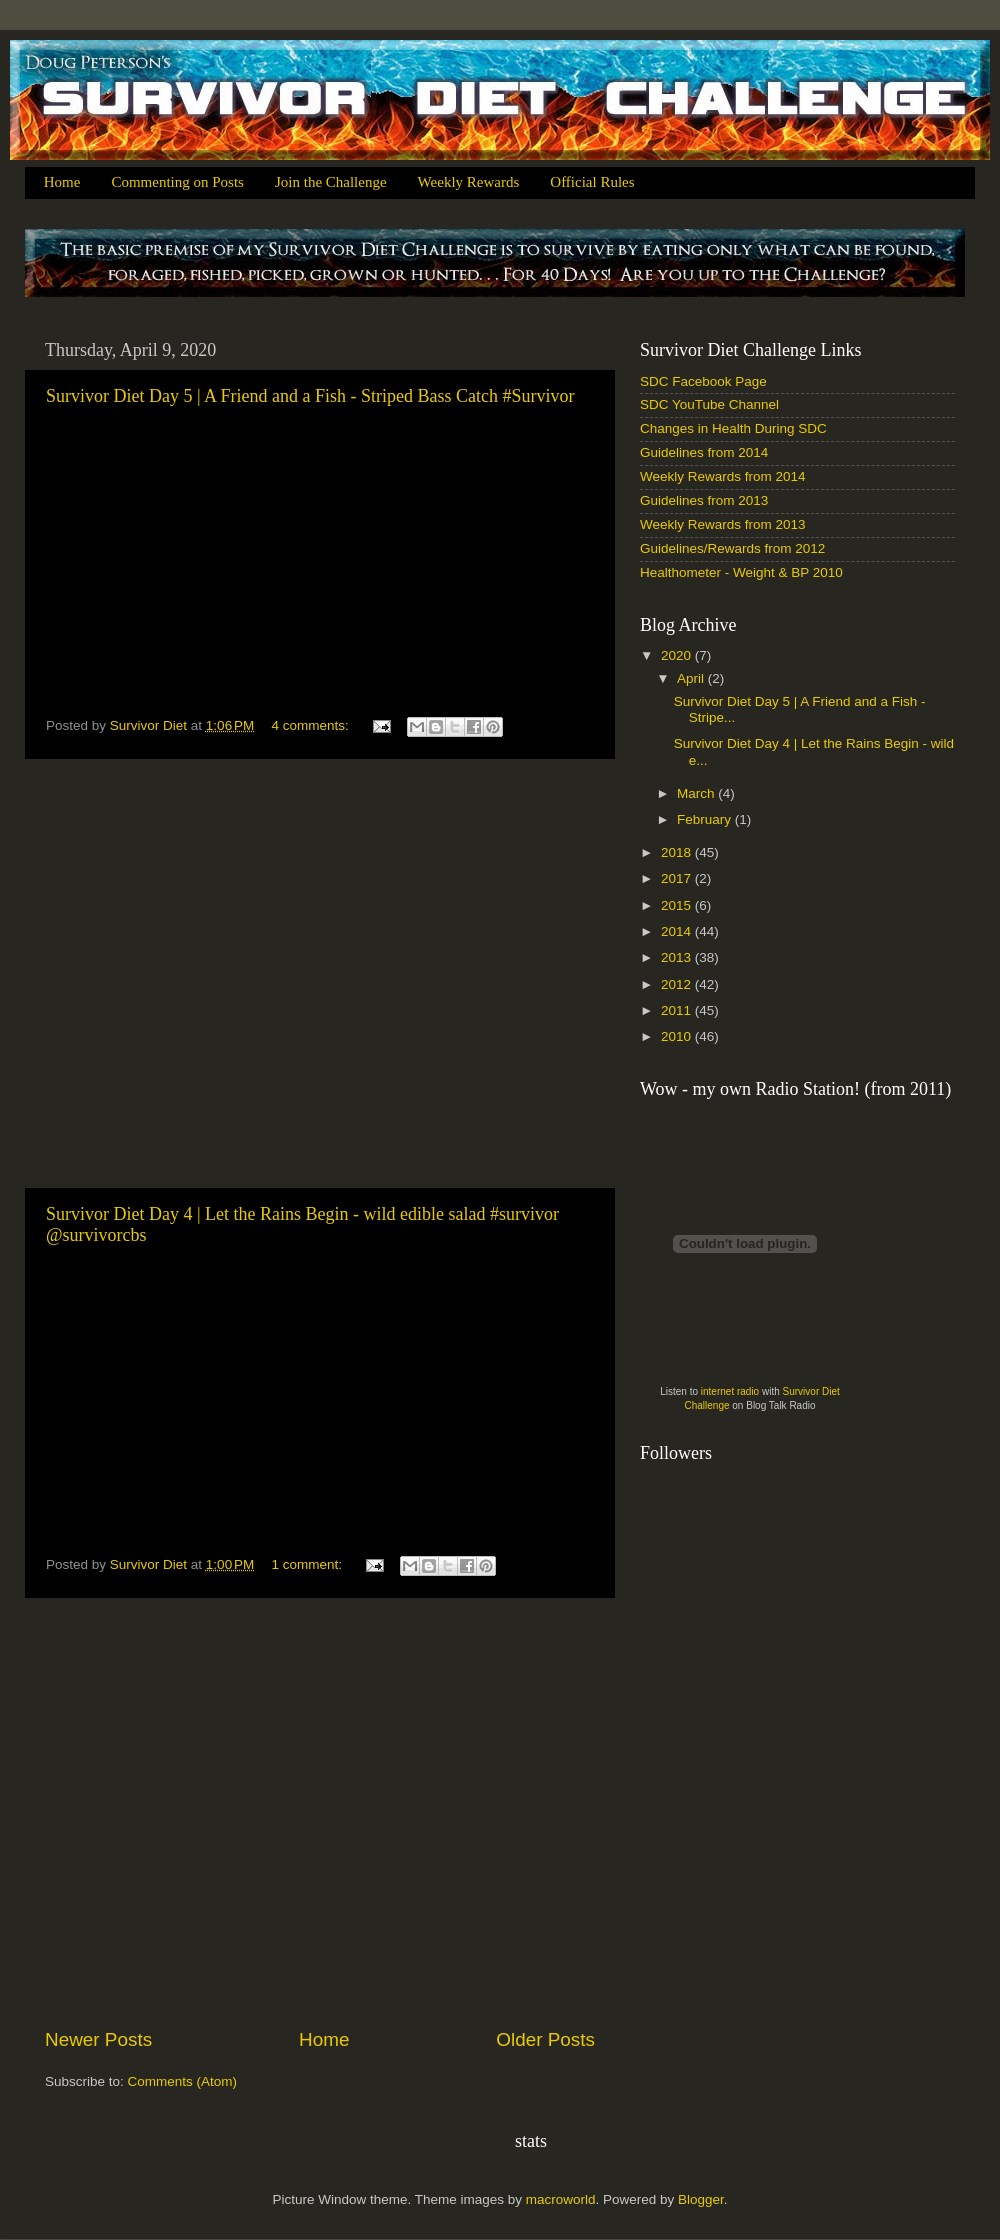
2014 (678, 931)
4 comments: (312, 725)
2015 (678, 905)
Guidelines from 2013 (704, 500)
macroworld (561, 2199)
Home (62, 182)
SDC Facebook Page (703, 381)
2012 (678, 984)
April (692, 678)
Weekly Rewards (469, 182)
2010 (678, 1036)
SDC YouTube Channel (709, 404)
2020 (678, 655)
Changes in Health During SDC (733, 428)
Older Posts (545, 2039)
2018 (678, 852)
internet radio (730, 1391)
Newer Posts (98, 2039)
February (706, 819)
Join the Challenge (331, 182)
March (697, 793)
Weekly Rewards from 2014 (723, 476)
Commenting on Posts (177, 182)
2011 (678, 1010)
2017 (678, 878)
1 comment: (309, 1564)
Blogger (701, 2199)
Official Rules (592, 182)
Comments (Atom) (183, 2081)
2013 (678, 957)
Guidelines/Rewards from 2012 (732, 548)
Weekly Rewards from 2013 (723, 524)
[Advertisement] (187, 973)
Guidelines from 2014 (704, 452)
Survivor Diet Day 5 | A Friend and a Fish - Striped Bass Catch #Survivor (310, 396)
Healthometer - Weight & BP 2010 (741, 572)
